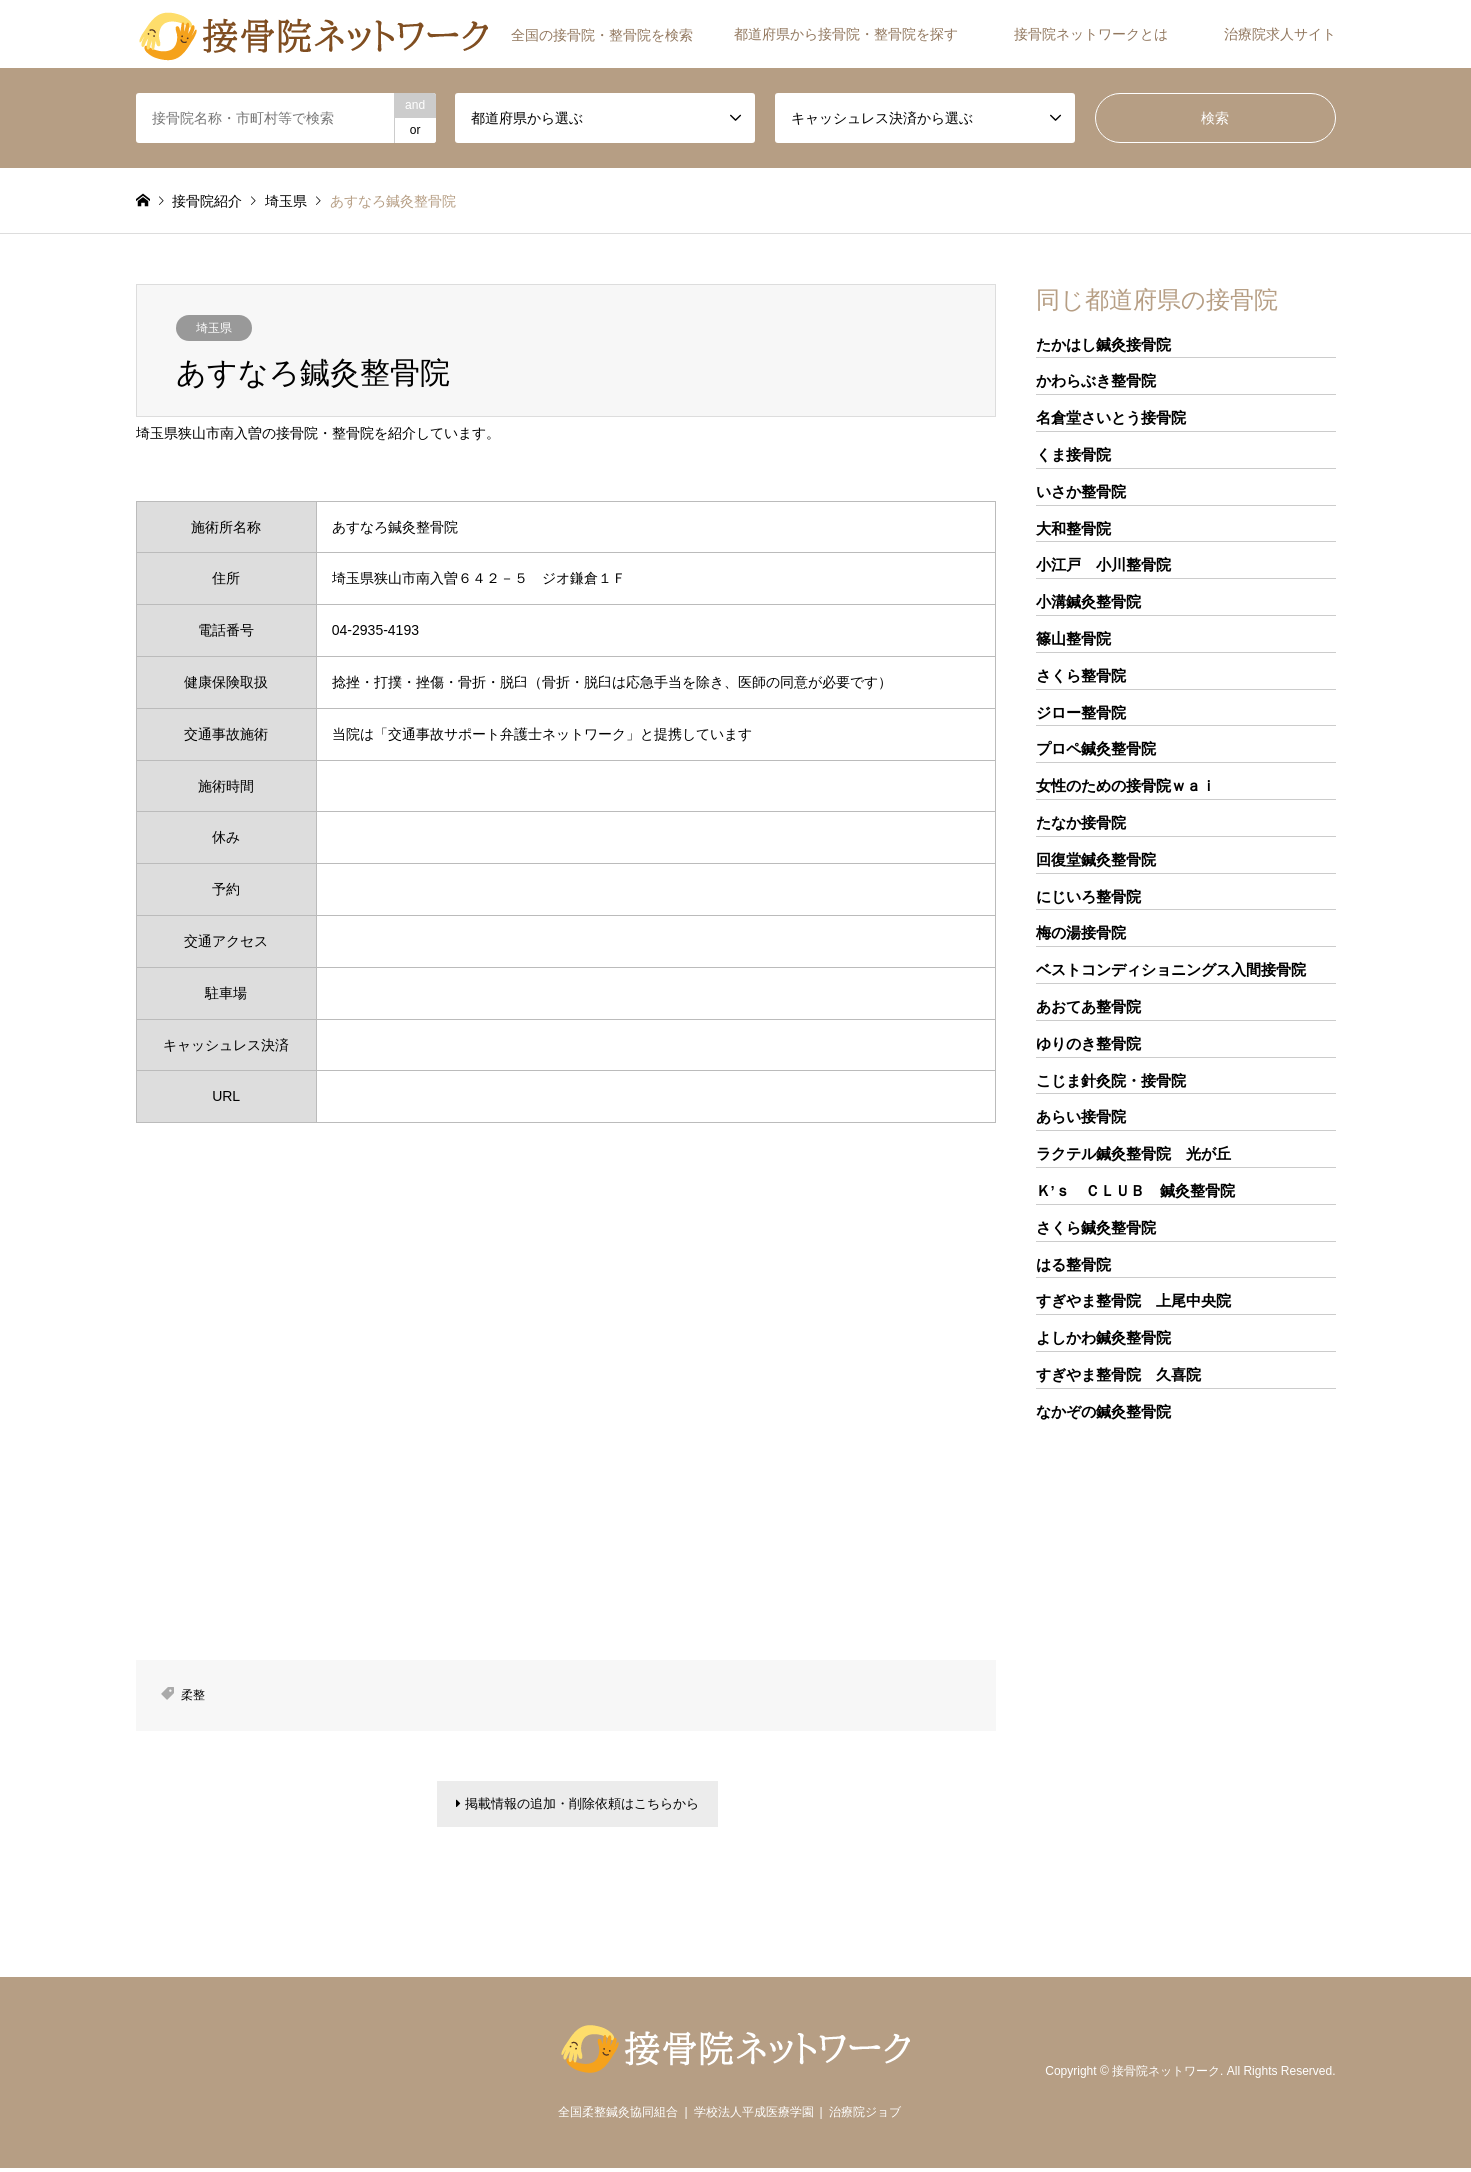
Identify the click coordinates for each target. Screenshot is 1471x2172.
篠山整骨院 (1073, 638)
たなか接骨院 (1081, 822)
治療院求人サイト (1280, 34)
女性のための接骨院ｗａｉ (1126, 785)
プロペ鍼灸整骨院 (1096, 748)
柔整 (193, 1695)
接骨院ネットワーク (1166, 2075)
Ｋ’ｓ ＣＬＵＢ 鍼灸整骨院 (1135, 1190)
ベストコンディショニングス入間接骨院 (1171, 969)
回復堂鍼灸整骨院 (1096, 859)
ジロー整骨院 (1081, 712)
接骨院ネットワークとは (1091, 34)
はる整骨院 (1073, 1264)
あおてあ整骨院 (1088, 1006)
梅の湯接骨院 (1081, 932)
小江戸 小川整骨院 (1103, 564)
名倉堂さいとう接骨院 (1111, 417)
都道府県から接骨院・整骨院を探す (846, 34)
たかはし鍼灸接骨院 (1103, 344)
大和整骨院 (1073, 528)
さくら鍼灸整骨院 (1096, 1227)
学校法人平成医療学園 (754, 2116)
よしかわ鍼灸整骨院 (1103, 1337)
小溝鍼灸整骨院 (1088, 601)
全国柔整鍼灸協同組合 (618, 2116)
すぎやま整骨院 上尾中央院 (1133, 1300)
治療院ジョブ (865, 2116)
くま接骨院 (1073, 454)
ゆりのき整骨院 (1088, 1043)
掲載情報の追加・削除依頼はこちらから (577, 1806)
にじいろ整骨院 (1088, 896)
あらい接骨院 (1081, 1116)
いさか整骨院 (1081, 491)
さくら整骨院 (1081, 675)
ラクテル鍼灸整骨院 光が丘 (1133, 1153)
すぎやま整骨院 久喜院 (1118, 1374)
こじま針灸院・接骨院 (1111, 1080)
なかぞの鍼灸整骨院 (1103, 1411)
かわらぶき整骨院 (1096, 380)
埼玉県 (214, 328)
